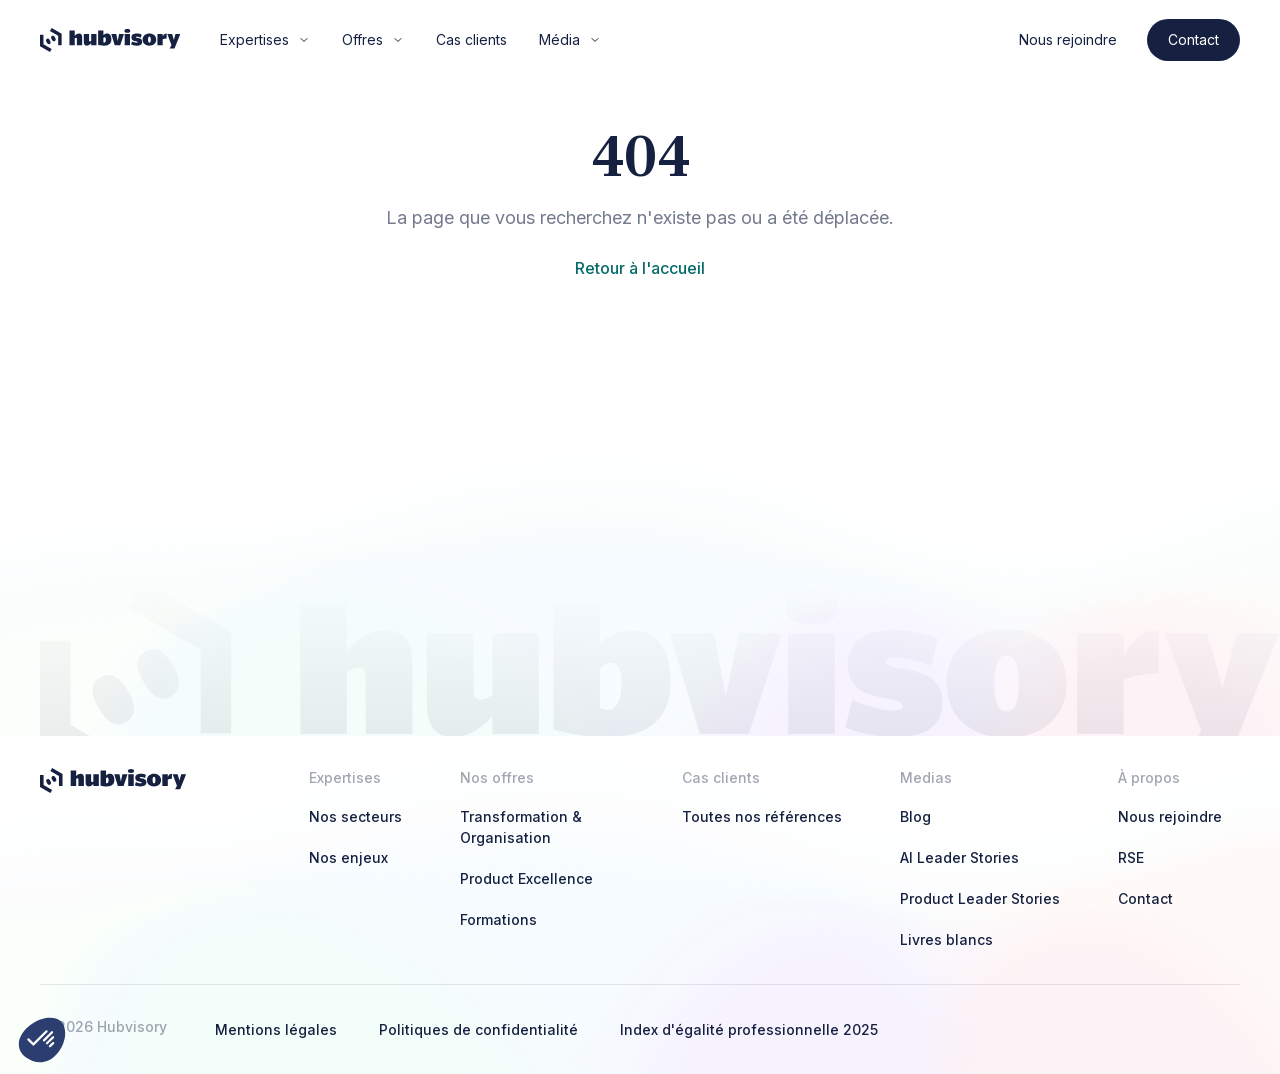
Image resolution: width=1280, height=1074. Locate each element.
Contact (1193, 39)
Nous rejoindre (1068, 39)
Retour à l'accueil (640, 268)
